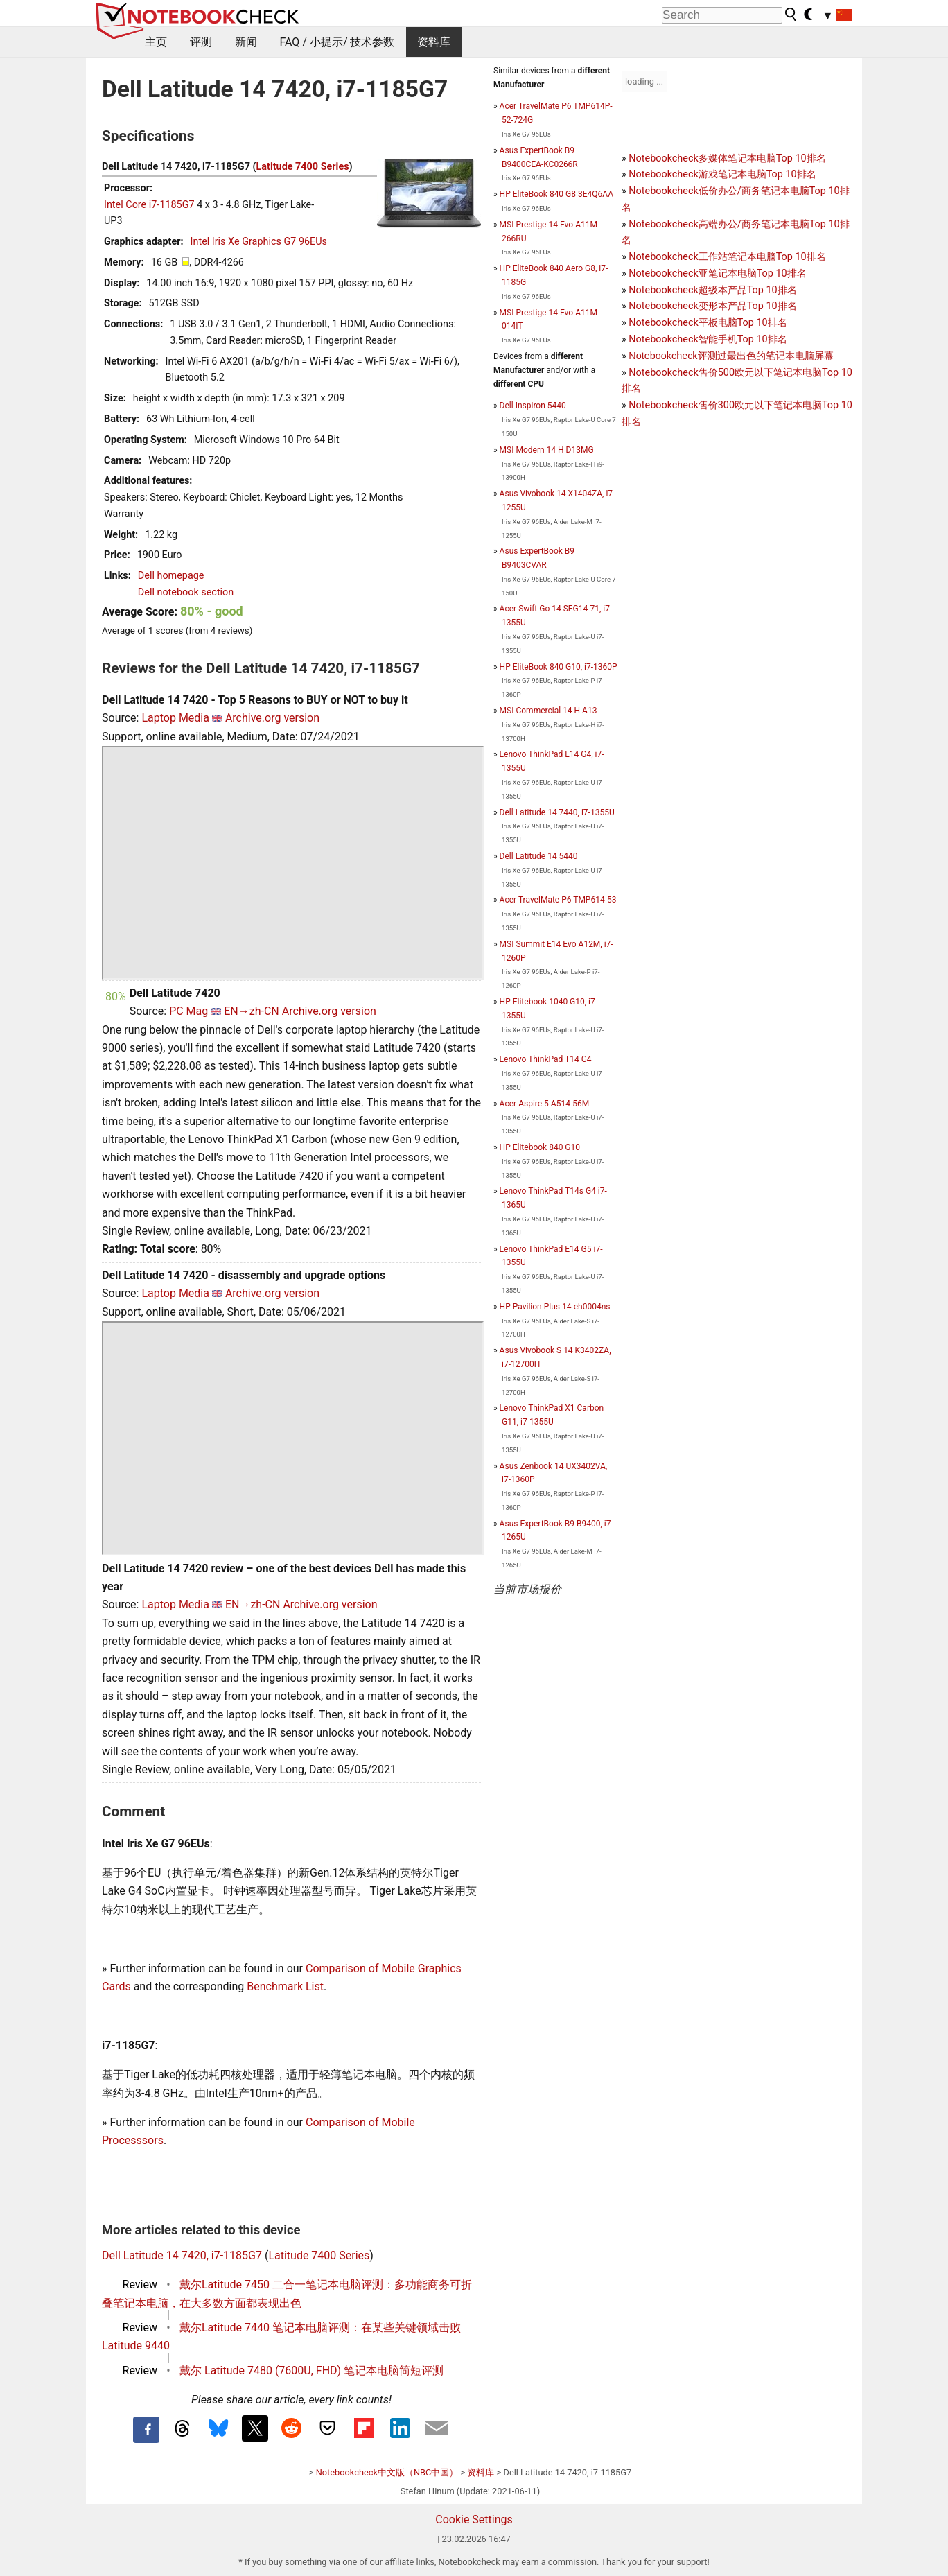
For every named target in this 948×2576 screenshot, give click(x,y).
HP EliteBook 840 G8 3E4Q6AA (556, 194)
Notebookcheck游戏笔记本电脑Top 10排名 (722, 174)
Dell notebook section (186, 592)
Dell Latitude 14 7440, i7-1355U (557, 812)
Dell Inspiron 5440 (533, 405)
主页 (156, 42)
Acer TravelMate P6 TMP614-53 (558, 900)
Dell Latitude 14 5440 (539, 856)
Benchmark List (285, 1986)
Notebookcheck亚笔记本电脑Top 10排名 (717, 273)
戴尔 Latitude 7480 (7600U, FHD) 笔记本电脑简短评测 (311, 2370)
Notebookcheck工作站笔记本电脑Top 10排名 (727, 257)
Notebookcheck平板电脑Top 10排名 (708, 323)
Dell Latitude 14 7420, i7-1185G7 (182, 2255)
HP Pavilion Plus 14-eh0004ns (555, 1307)
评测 (201, 42)
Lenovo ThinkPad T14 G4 (546, 1059)
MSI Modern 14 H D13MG (547, 450)
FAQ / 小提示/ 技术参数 (337, 42)
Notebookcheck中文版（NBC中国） (387, 2472)
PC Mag (188, 1011)
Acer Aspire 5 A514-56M (545, 1103)
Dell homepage (171, 576)
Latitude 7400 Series (302, 167)
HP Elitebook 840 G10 (540, 1147)
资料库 (433, 42)
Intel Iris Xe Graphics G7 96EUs (259, 241)
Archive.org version (272, 717)
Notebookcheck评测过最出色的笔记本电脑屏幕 (731, 355)
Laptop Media (175, 717)
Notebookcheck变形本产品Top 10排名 (712, 306)
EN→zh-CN (251, 1011)
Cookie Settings (474, 2519)
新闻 (246, 42)
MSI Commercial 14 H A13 (548, 710)
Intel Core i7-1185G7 (149, 205)
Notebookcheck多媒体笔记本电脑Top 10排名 (727, 158)
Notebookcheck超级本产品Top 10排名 (712, 290)
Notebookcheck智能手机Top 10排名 (708, 339)
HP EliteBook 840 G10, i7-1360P (558, 667)
